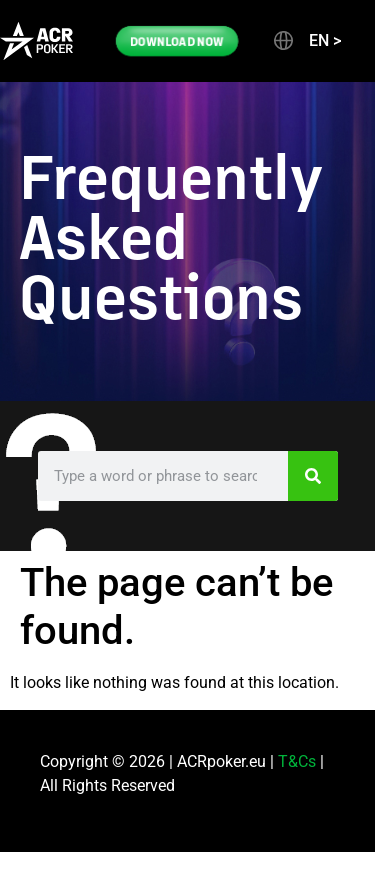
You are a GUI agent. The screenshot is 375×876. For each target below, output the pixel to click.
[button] (306, 41)
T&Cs (297, 761)
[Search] (313, 476)
